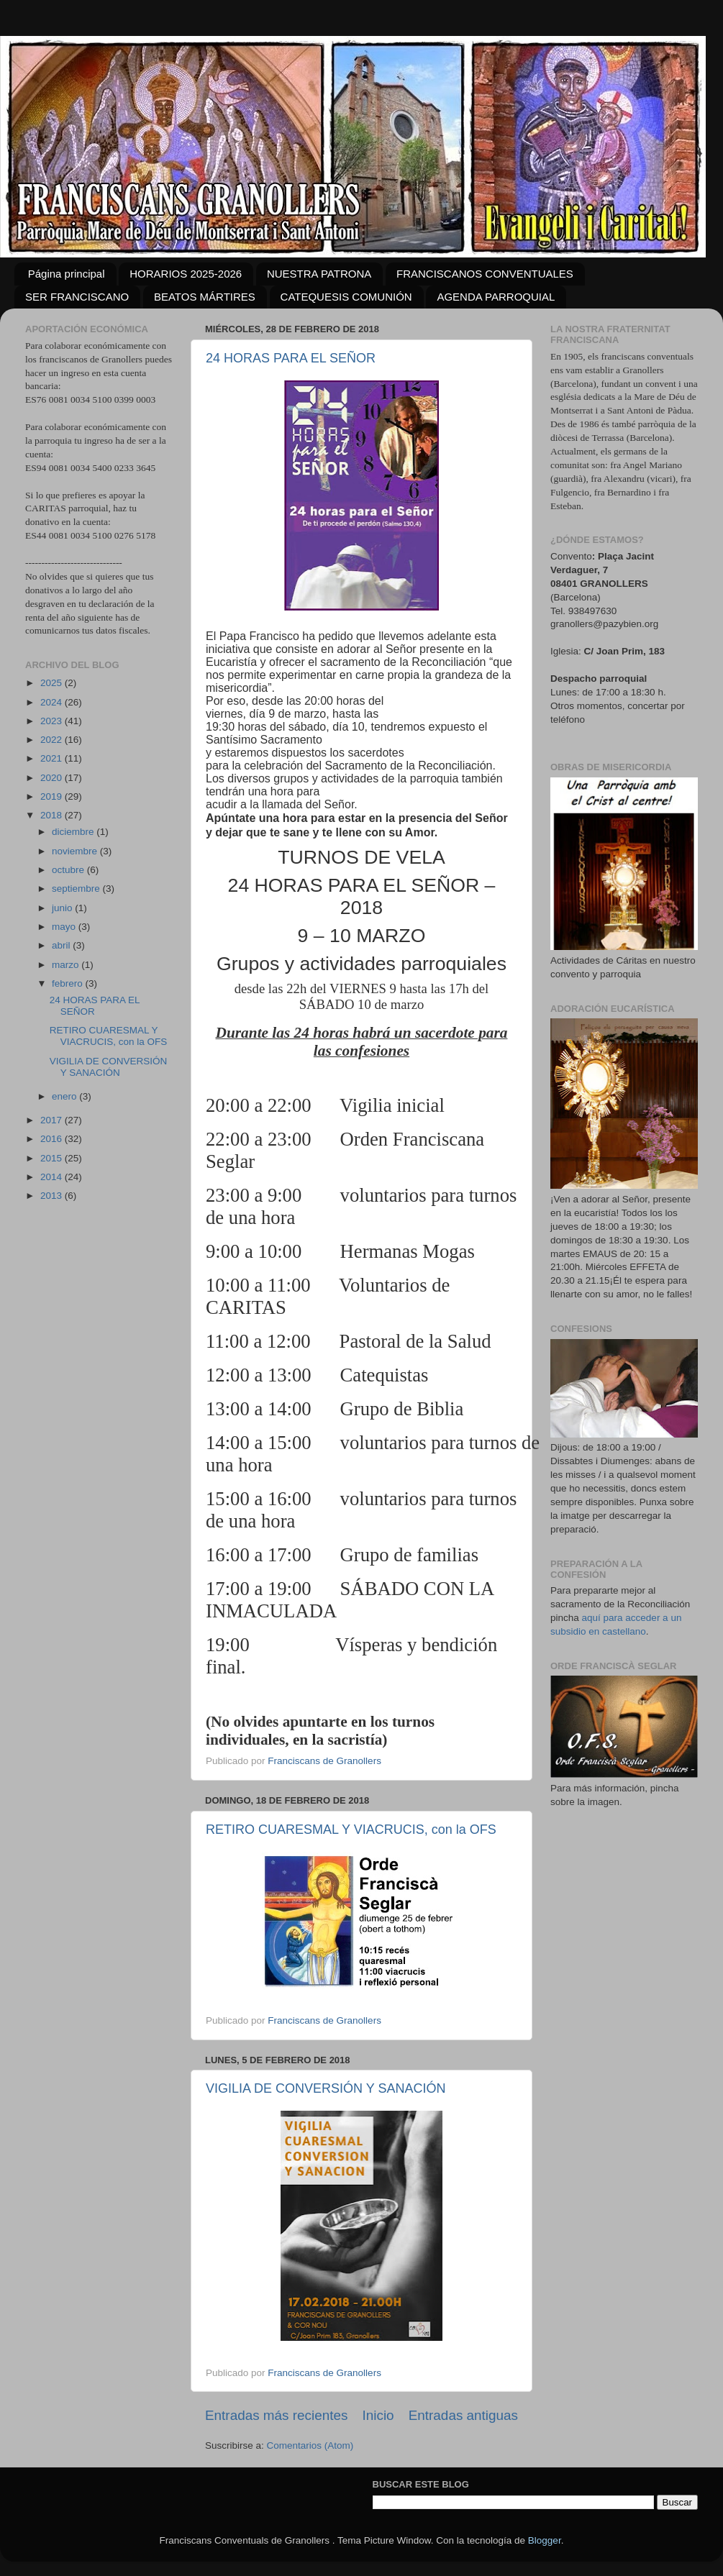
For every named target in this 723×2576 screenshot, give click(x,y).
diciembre (74, 831)
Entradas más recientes (276, 2415)
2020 (52, 777)
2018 (52, 815)
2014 (52, 1176)
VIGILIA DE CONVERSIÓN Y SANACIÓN (325, 2088)
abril (62, 945)
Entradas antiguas (463, 2415)
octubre (69, 869)
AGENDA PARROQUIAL (496, 297)
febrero (69, 983)
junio (63, 908)
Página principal (66, 274)
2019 (52, 796)
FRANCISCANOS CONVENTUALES (484, 274)
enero (65, 1096)
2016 (52, 1138)
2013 (52, 1195)
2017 (52, 1120)
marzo (66, 964)
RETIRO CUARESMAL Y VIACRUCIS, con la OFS (351, 1829)
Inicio (378, 2415)
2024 (52, 702)
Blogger (544, 2540)
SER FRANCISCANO (77, 297)
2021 (52, 758)
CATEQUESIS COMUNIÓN (346, 297)
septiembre (77, 888)
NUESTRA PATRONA (319, 274)
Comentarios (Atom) (310, 2445)
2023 (52, 721)
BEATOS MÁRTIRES (204, 297)
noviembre (76, 851)
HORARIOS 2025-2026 (185, 274)
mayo (65, 926)
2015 (52, 1158)
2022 (52, 739)
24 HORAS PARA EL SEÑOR (291, 358)
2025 (52, 682)
